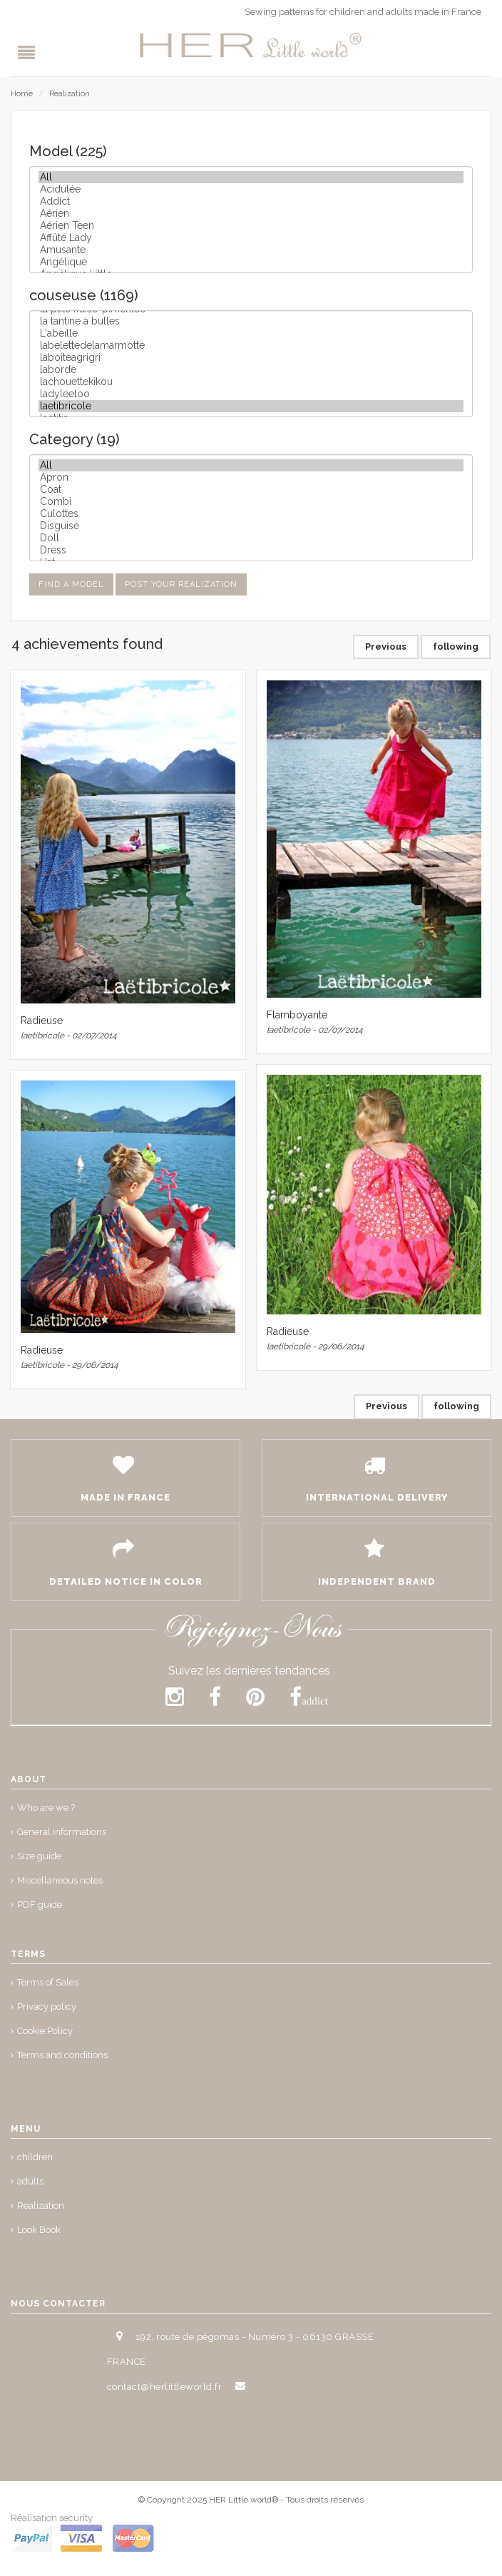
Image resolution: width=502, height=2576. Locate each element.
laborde (251, 370)
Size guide (39, 1856)
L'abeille (251, 333)
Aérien (251, 214)
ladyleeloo (251, 394)
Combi (251, 502)
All (251, 177)
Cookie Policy (45, 2030)
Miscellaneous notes (60, 1880)
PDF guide (39, 1904)
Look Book (39, 2229)
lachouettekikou (251, 382)
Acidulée (251, 189)
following (455, 646)
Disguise (251, 526)
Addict (251, 201)
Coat (251, 490)
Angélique (251, 262)
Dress (251, 550)
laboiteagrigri (251, 358)
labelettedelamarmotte (251, 345)
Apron (251, 477)
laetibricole (251, 406)
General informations (61, 1831)
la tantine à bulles (251, 321)
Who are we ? (46, 1807)
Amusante (251, 250)
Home (22, 93)
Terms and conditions (62, 2055)
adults (30, 2181)
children (35, 2157)
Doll (251, 538)
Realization (69, 93)
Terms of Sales (47, 1982)
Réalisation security (52, 2518)
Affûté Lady (251, 238)
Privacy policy (46, 2006)
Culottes (251, 514)
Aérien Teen (251, 226)
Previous (385, 646)
